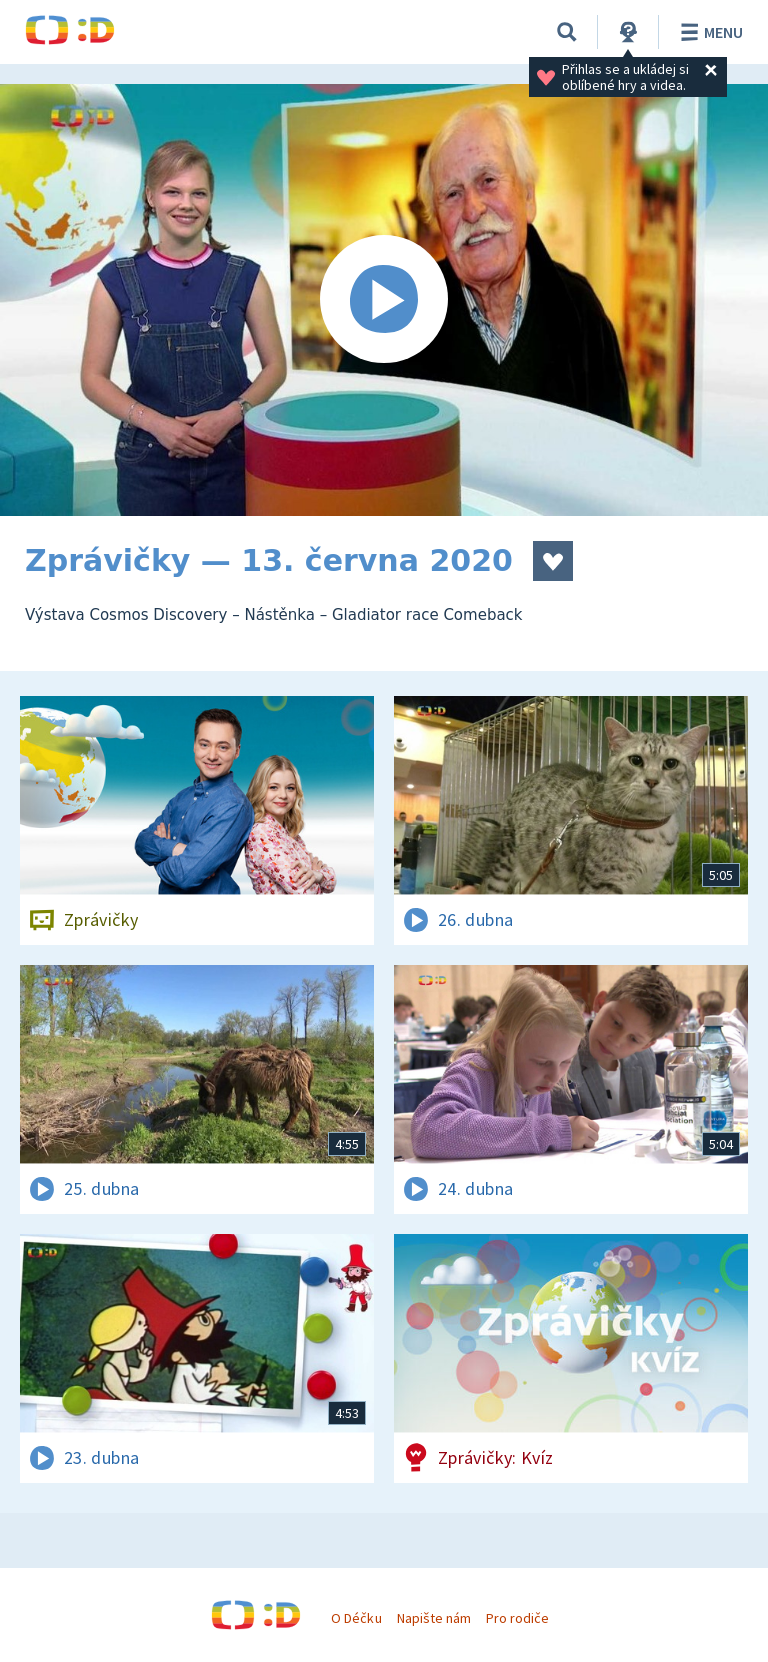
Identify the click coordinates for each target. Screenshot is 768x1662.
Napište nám (434, 1618)
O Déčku (356, 1618)
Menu (708, 32)
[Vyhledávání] (567, 32)
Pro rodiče (517, 1618)
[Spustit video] (384, 300)
